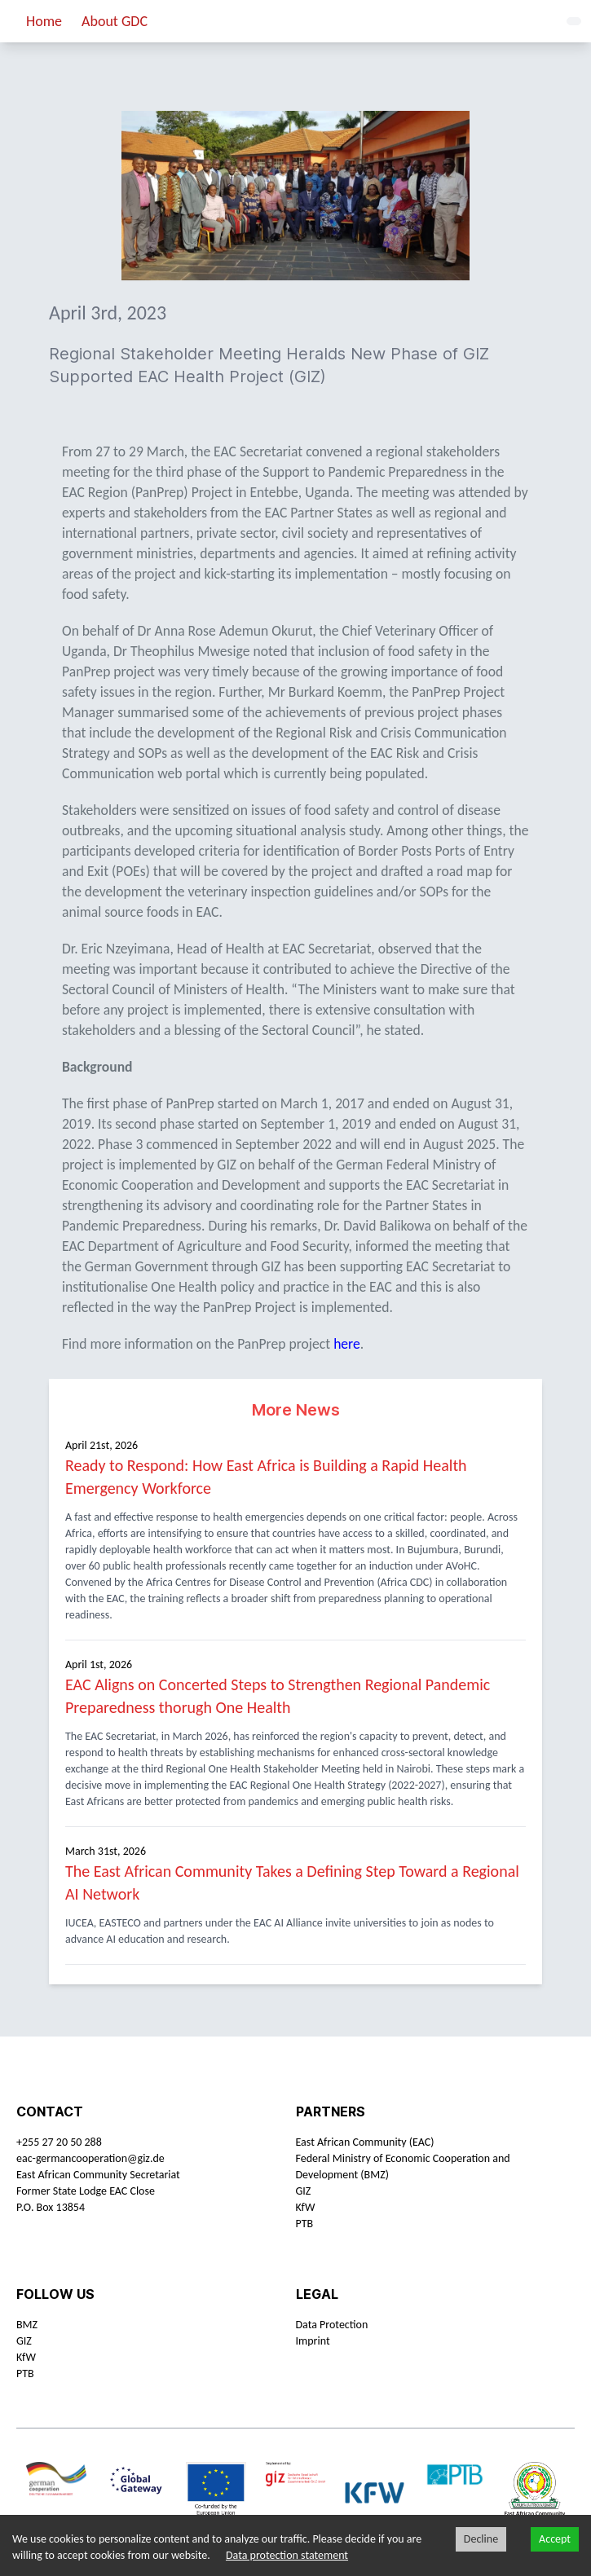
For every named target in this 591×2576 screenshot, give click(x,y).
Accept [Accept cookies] (555, 2539)
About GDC (115, 21)
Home (44, 21)
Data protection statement (287, 2555)
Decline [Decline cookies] (481, 2539)
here (346, 1344)
